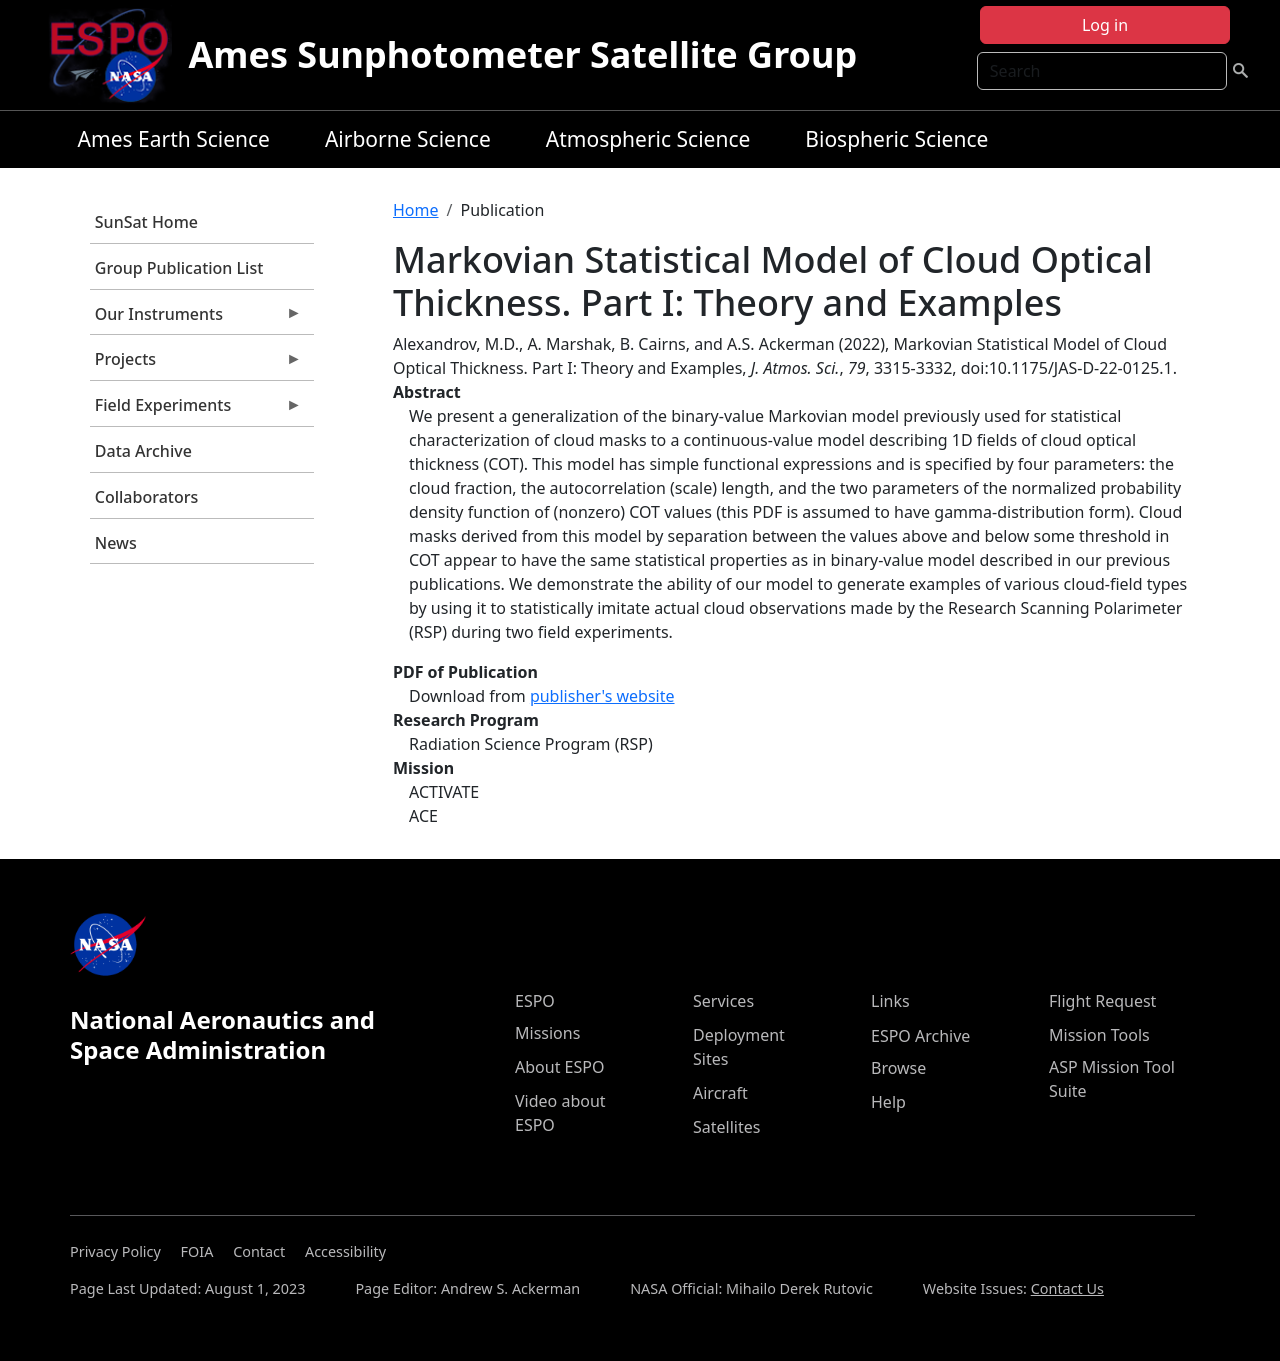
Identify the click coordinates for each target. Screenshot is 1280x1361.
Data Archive (143, 451)
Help (888, 1102)
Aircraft (720, 1093)
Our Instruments (196, 319)
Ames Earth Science (174, 139)
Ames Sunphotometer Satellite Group (522, 54)
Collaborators (146, 497)
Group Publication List (179, 268)
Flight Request (1102, 1001)
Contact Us (1067, 1288)
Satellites (726, 1127)
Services (723, 1001)
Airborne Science (408, 139)
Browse (898, 1068)
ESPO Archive (920, 1036)
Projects (196, 364)
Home (416, 210)
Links (890, 1001)
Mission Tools (1099, 1035)
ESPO (535, 1001)
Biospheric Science (896, 139)
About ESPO (559, 1067)
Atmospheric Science (648, 139)
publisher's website (602, 696)
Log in (1105, 25)
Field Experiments (196, 410)
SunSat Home (146, 222)
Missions (547, 1033)
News (116, 543)
